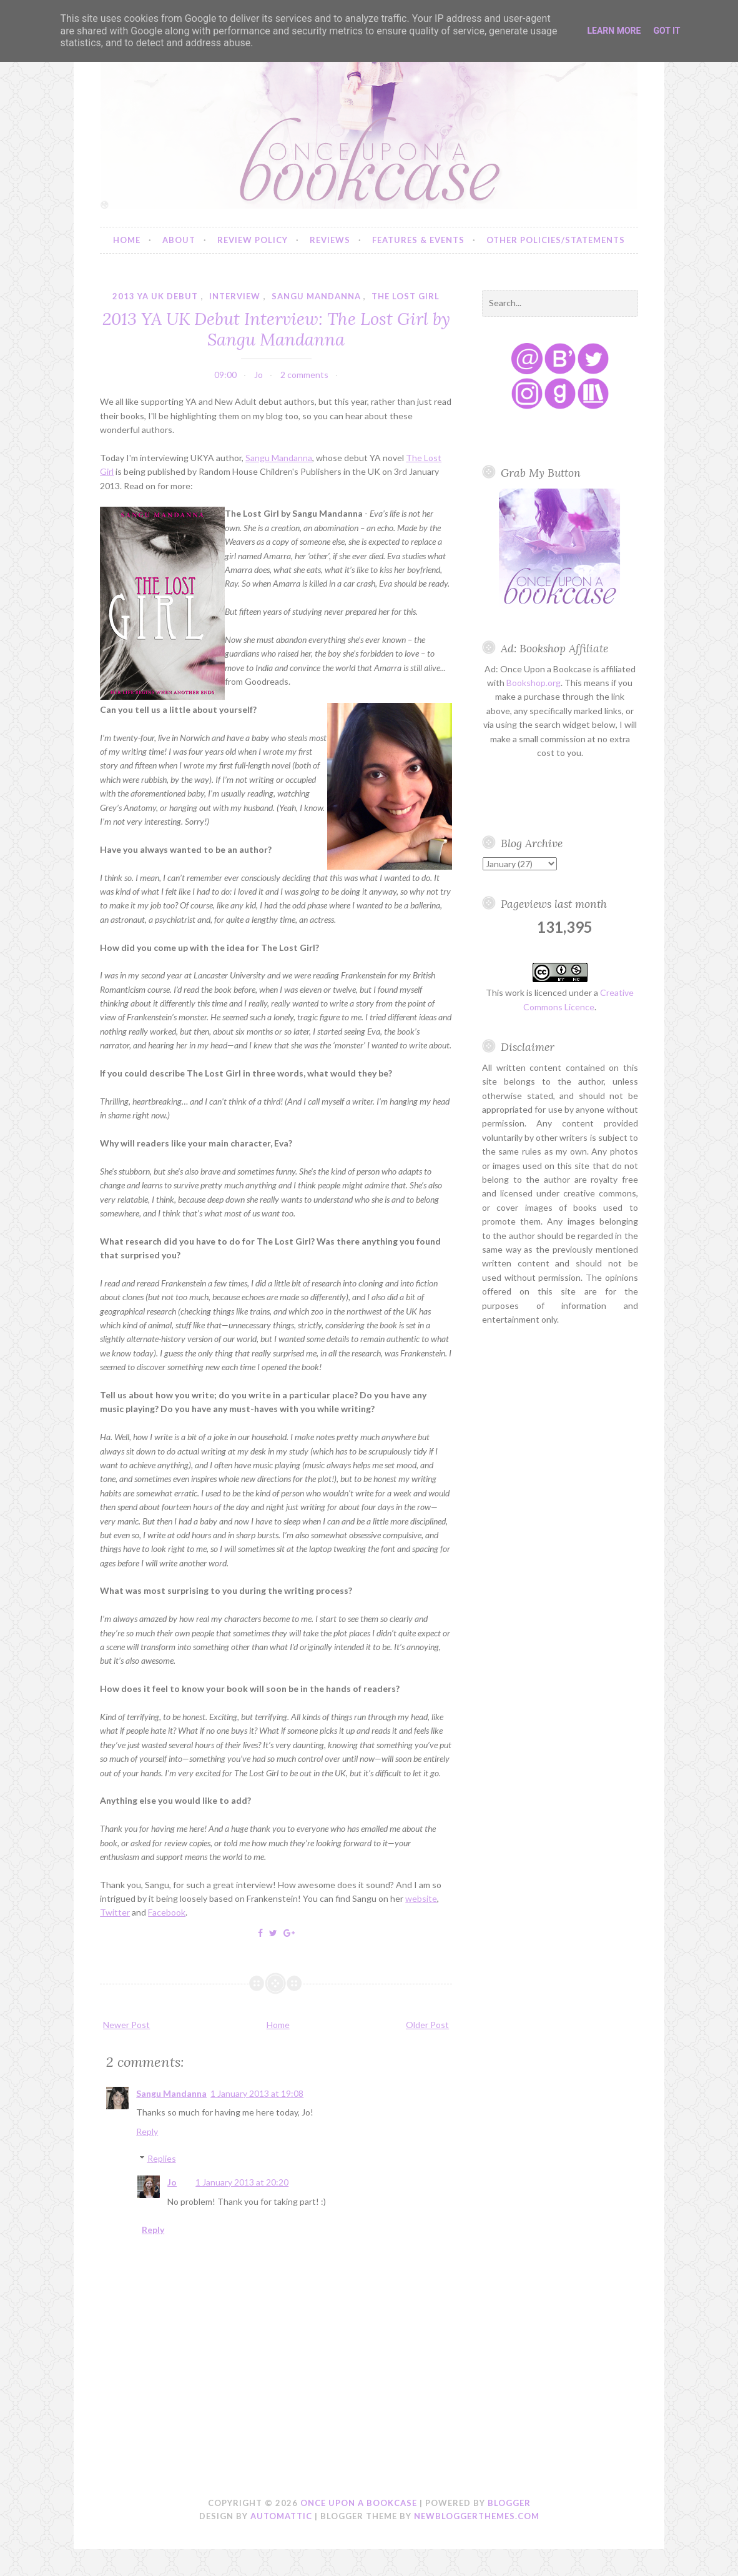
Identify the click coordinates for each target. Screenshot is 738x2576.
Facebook (166, 1912)
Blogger (509, 2503)
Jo (172, 2182)
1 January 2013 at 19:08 (256, 2093)
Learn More (614, 31)
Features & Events (418, 240)
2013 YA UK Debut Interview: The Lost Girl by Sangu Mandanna (276, 328)
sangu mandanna (316, 296)
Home (126, 240)
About (178, 240)
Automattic (281, 2516)
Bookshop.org (533, 682)
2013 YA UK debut (155, 296)
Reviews (330, 240)
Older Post (427, 2024)
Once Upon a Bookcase (358, 2503)
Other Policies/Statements (555, 240)
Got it (666, 31)
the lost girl (405, 296)
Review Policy (252, 240)
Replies (161, 2158)
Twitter (115, 1912)
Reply (147, 2131)
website (421, 1898)
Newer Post (126, 2024)
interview (234, 296)
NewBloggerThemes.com (476, 2516)
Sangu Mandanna (278, 457)
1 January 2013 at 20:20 (241, 2182)
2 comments (304, 374)
